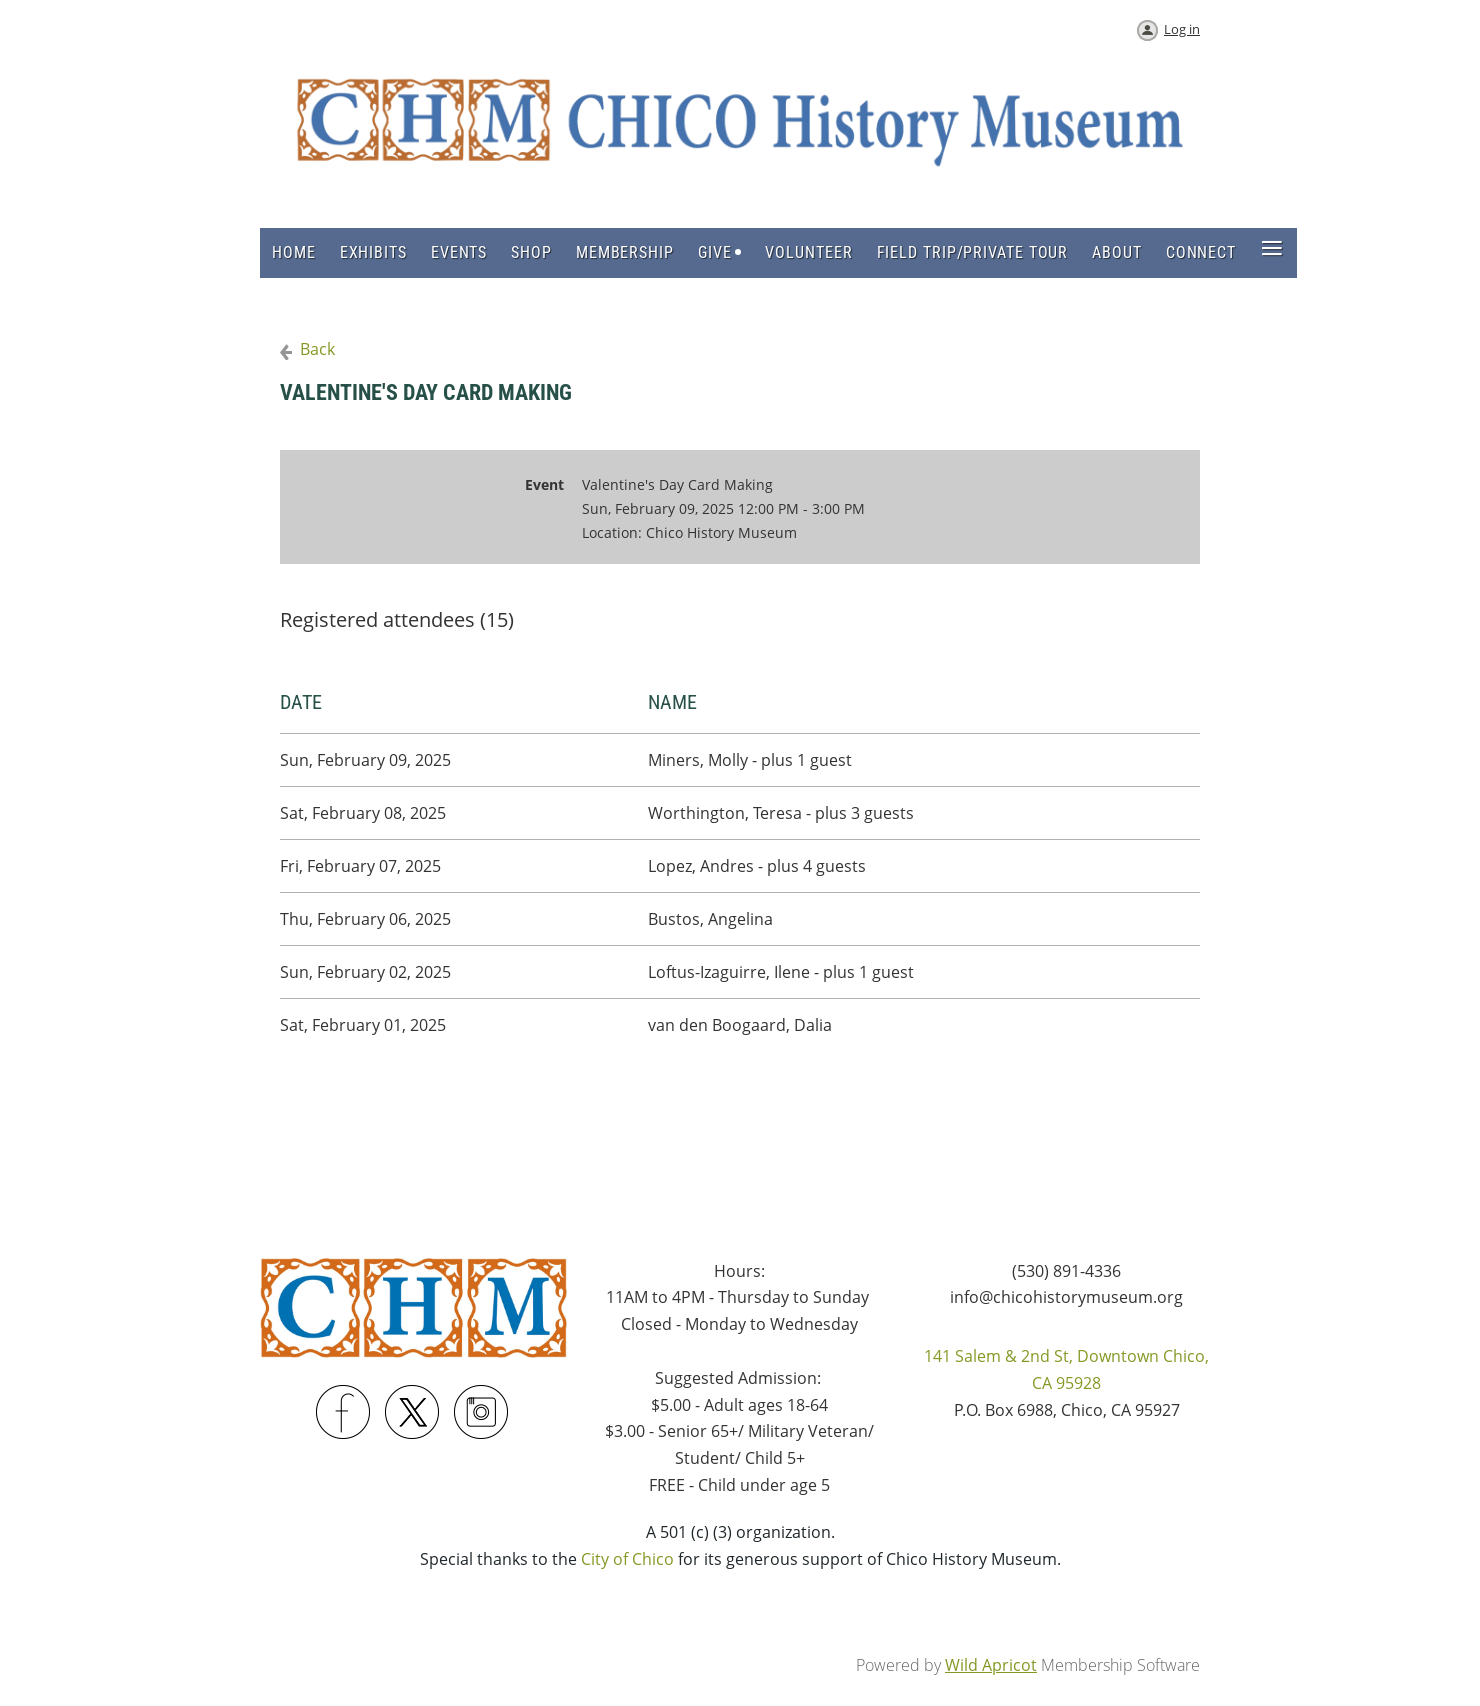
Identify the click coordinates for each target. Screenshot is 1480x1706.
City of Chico (627, 1559)
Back (317, 349)
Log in (1182, 29)
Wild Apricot (991, 1665)
